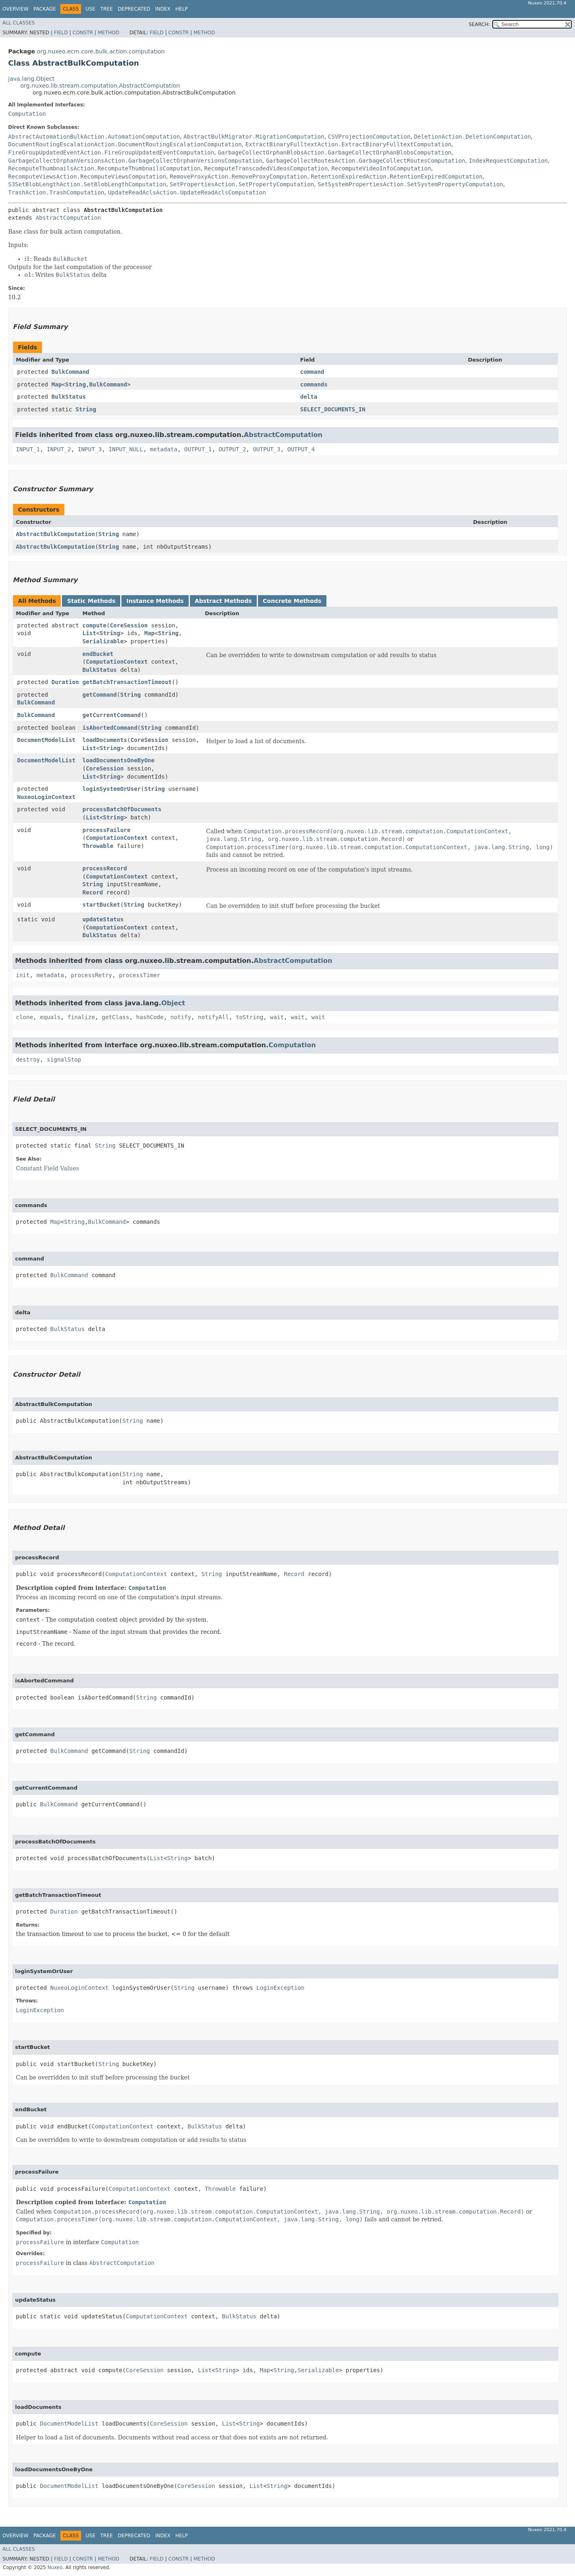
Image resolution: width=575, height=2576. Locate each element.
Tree (106, 9)
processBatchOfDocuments (121, 809)
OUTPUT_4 (301, 449)
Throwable (97, 846)
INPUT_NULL (126, 449)
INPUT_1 (28, 449)
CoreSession (129, 625)
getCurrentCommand (111, 715)
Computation (27, 113)
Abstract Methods (223, 601)
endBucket (97, 654)
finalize (81, 1017)
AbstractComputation (68, 217)
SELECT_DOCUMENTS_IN (332, 409)
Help (181, 9)
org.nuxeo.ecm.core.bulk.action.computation (101, 51)
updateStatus (102, 919)
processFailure (106, 830)
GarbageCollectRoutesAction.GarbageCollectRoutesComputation (365, 160)
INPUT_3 (90, 449)
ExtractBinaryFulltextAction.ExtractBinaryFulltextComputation (348, 144)
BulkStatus (68, 396)
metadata (163, 449)
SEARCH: (479, 24)
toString (249, 1017)
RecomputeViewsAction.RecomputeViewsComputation (87, 176)
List (89, 633)
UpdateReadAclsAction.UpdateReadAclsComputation (187, 192)
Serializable (102, 641)
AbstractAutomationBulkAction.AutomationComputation (94, 136)
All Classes (18, 23)
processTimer (139, 975)
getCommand (99, 694)
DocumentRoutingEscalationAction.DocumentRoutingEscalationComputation (125, 144)
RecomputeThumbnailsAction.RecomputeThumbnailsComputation (104, 168)
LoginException (280, 1987)
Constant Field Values (47, 1168)
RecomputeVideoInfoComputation (381, 168)
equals (50, 1017)
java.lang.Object (31, 78)
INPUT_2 (59, 449)
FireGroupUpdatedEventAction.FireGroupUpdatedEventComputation (111, 152)
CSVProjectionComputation (369, 136)
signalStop (64, 1059)
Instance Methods (154, 601)
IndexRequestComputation (508, 160)
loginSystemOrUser (111, 789)
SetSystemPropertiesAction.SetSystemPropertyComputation (410, 184)
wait (277, 1017)
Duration (65, 682)
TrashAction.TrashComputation (56, 192)
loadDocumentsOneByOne (118, 760)
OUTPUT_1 (197, 449)
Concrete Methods (292, 601)
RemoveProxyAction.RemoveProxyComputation (238, 176)
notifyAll (213, 1017)
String (75, 384)
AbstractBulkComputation (55, 534)
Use (90, 9)
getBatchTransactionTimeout (127, 682)
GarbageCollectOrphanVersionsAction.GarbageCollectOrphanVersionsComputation (135, 160)
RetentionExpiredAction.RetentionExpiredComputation (396, 176)
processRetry (91, 975)
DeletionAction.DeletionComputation (472, 136)
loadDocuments (104, 740)
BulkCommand (70, 372)
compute (94, 625)
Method (108, 32)
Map (56, 384)
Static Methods (91, 601)
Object (173, 1003)
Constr (83, 32)
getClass (115, 1017)
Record (92, 892)
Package (44, 9)
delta (308, 396)
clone (24, 1017)
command (312, 372)
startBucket (101, 904)
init (23, 975)
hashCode (149, 1017)
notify (180, 1017)
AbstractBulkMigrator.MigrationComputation (253, 136)
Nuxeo (54, 2567)
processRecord (104, 868)
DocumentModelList (46, 740)
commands (313, 384)
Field (61, 32)
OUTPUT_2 (232, 449)
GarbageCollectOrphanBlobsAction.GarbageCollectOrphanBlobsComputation (335, 152)
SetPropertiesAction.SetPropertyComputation (242, 184)
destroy (28, 1059)
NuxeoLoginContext (46, 797)
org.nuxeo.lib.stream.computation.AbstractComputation (100, 85)
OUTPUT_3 (266, 449)
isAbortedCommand (109, 727)
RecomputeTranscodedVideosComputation (266, 168)
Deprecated (134, 9)
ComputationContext (117, 661)
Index (163, 9)
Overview (15, 9)
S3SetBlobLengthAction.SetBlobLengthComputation (87, 184)
